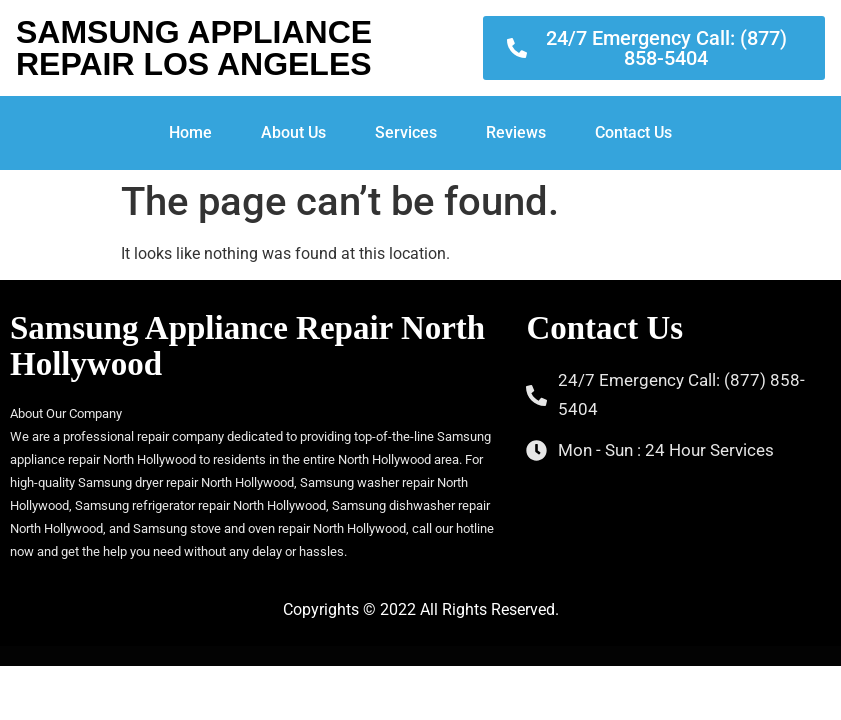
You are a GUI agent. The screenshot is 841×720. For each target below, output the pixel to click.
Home (190, 132)
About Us (293, 132)
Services (406, 132)
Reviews (516, 132)
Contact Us (633, 132)
